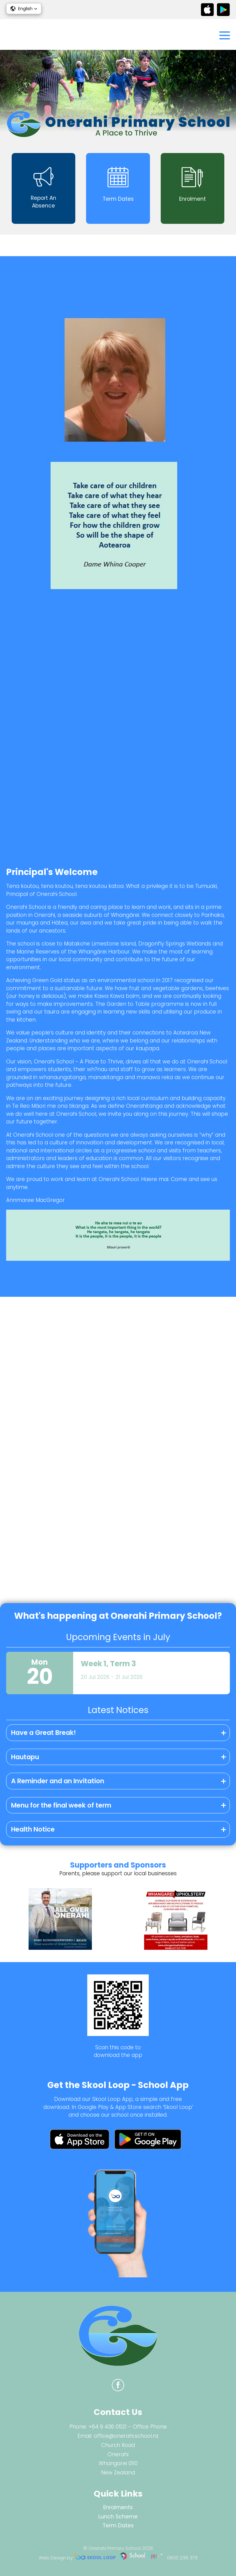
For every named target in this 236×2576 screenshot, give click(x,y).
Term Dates (118, 2525)
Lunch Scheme (118, 2516)
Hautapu (25, 1756)
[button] (23, 8)
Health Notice (33, 1829)
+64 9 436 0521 (107, 2426)
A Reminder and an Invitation (57, 1780)
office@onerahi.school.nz (126, 2436)
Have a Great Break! (43, 1732)
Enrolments (118, 2507)
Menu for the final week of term (61, 1805)
